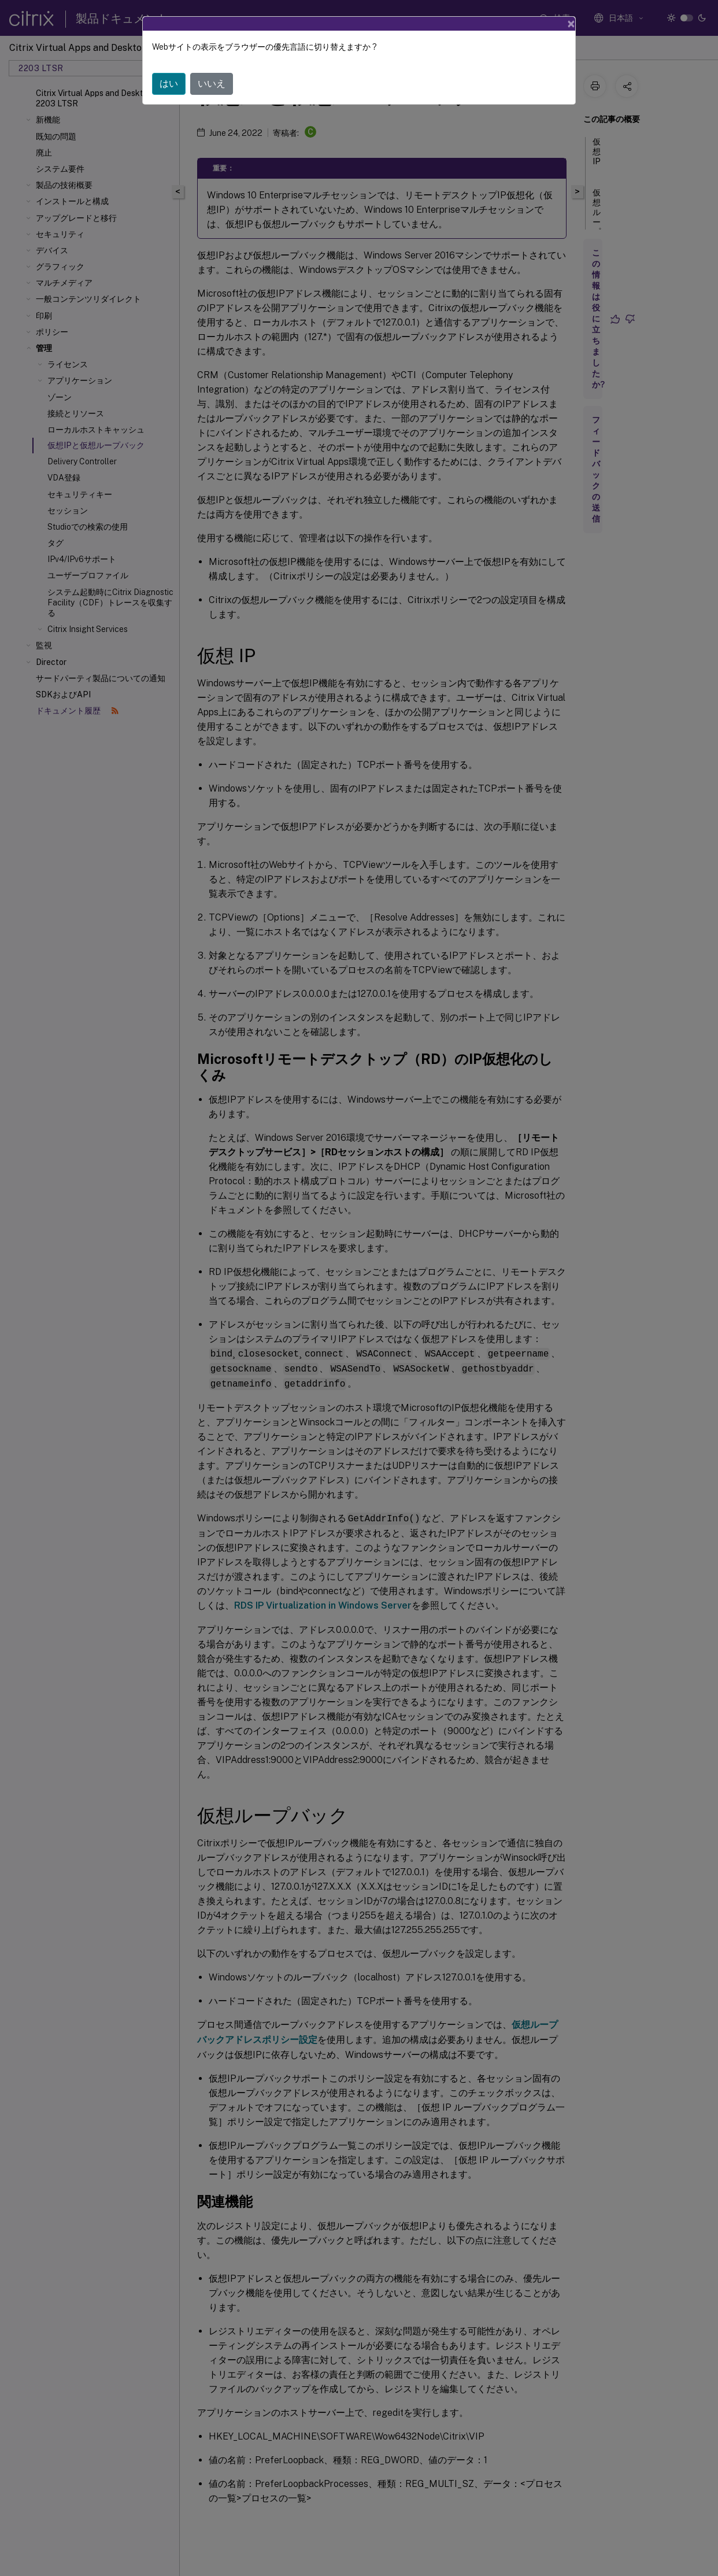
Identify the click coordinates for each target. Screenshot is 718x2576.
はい (169, 83)
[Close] (571, 24)
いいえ (211, 83)
